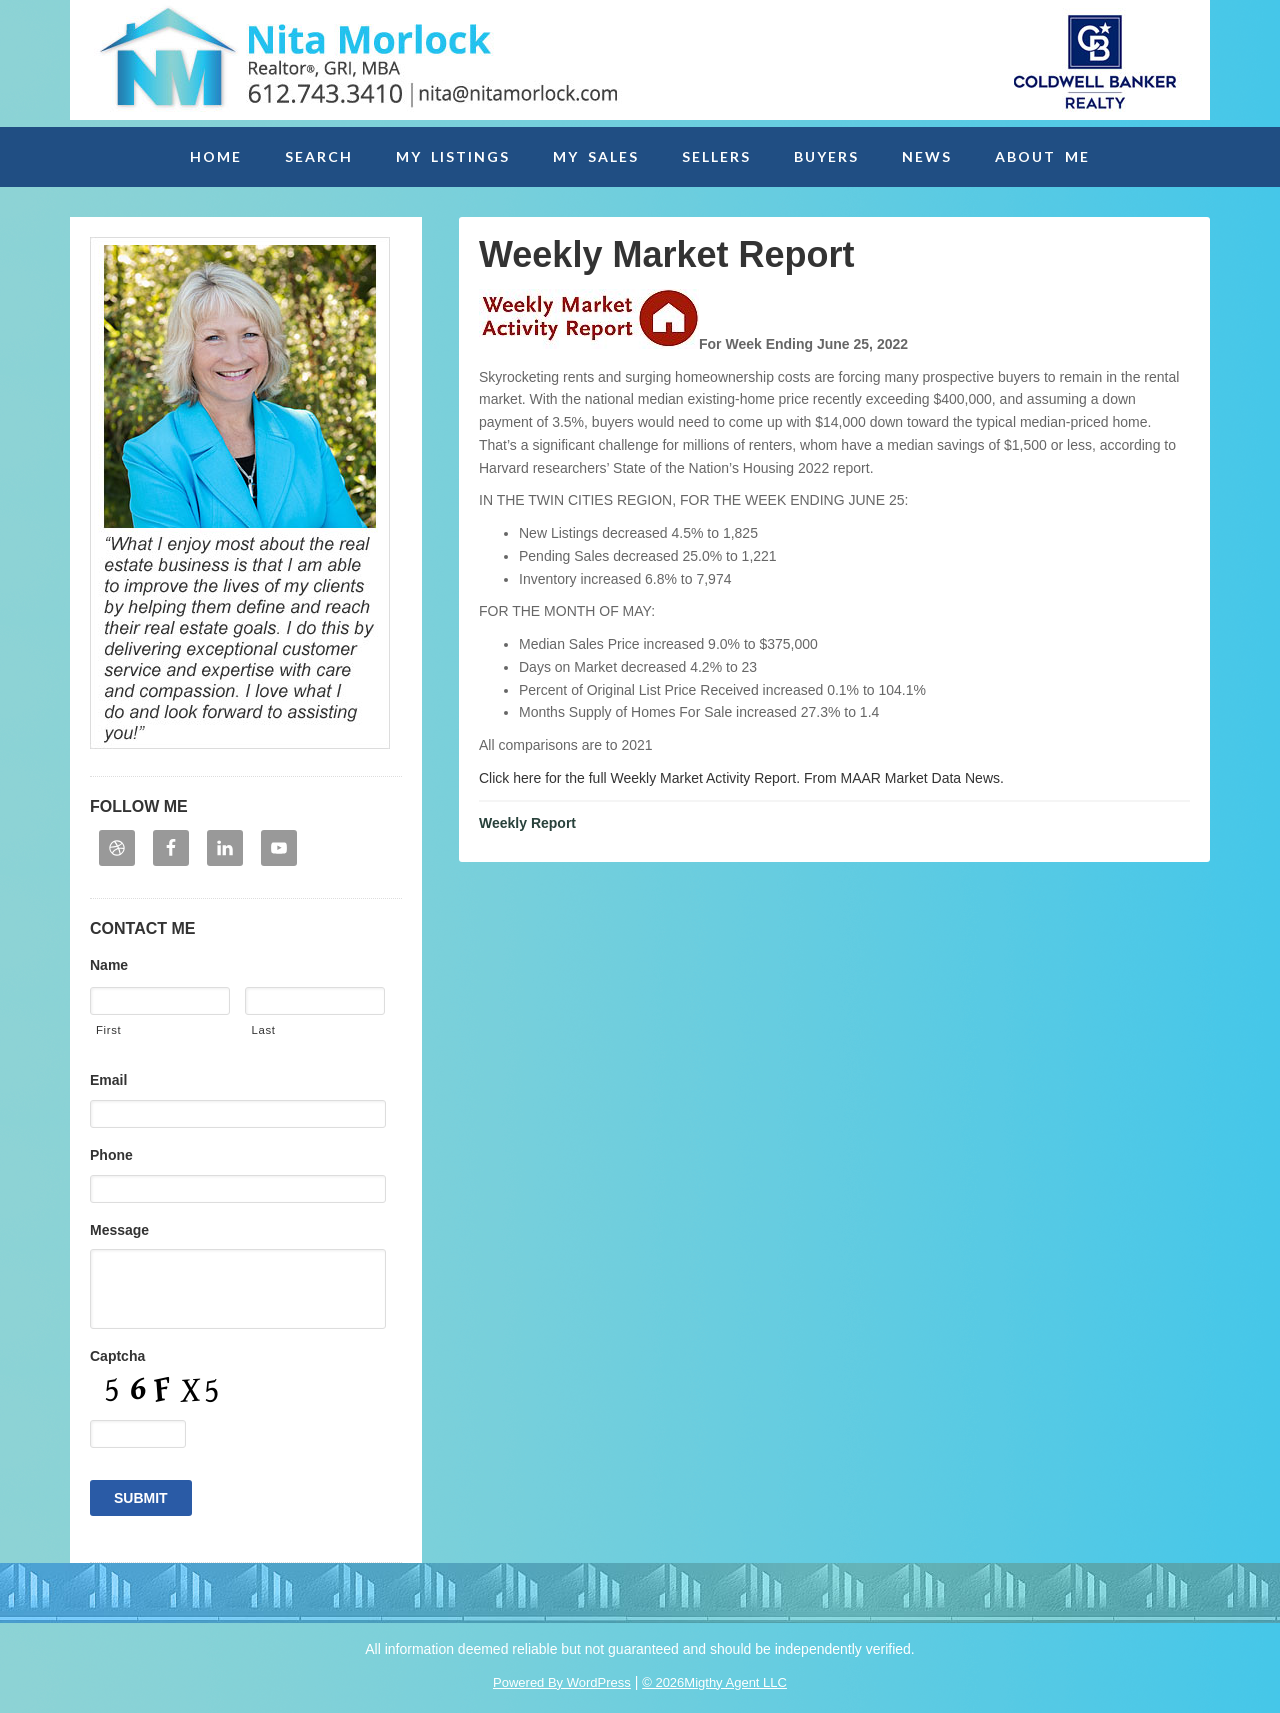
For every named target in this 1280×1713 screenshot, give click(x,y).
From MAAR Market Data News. (902, 778)
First (108, 1030)
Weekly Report (527, 823)
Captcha (117, 1356)
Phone (111, 1155)
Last (263, 1030)
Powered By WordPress (562, 1682)
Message (119, 1230)
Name (109, 965)
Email (108, 1080)
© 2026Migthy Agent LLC (714, 1682)
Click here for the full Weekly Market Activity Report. (639, 778)
